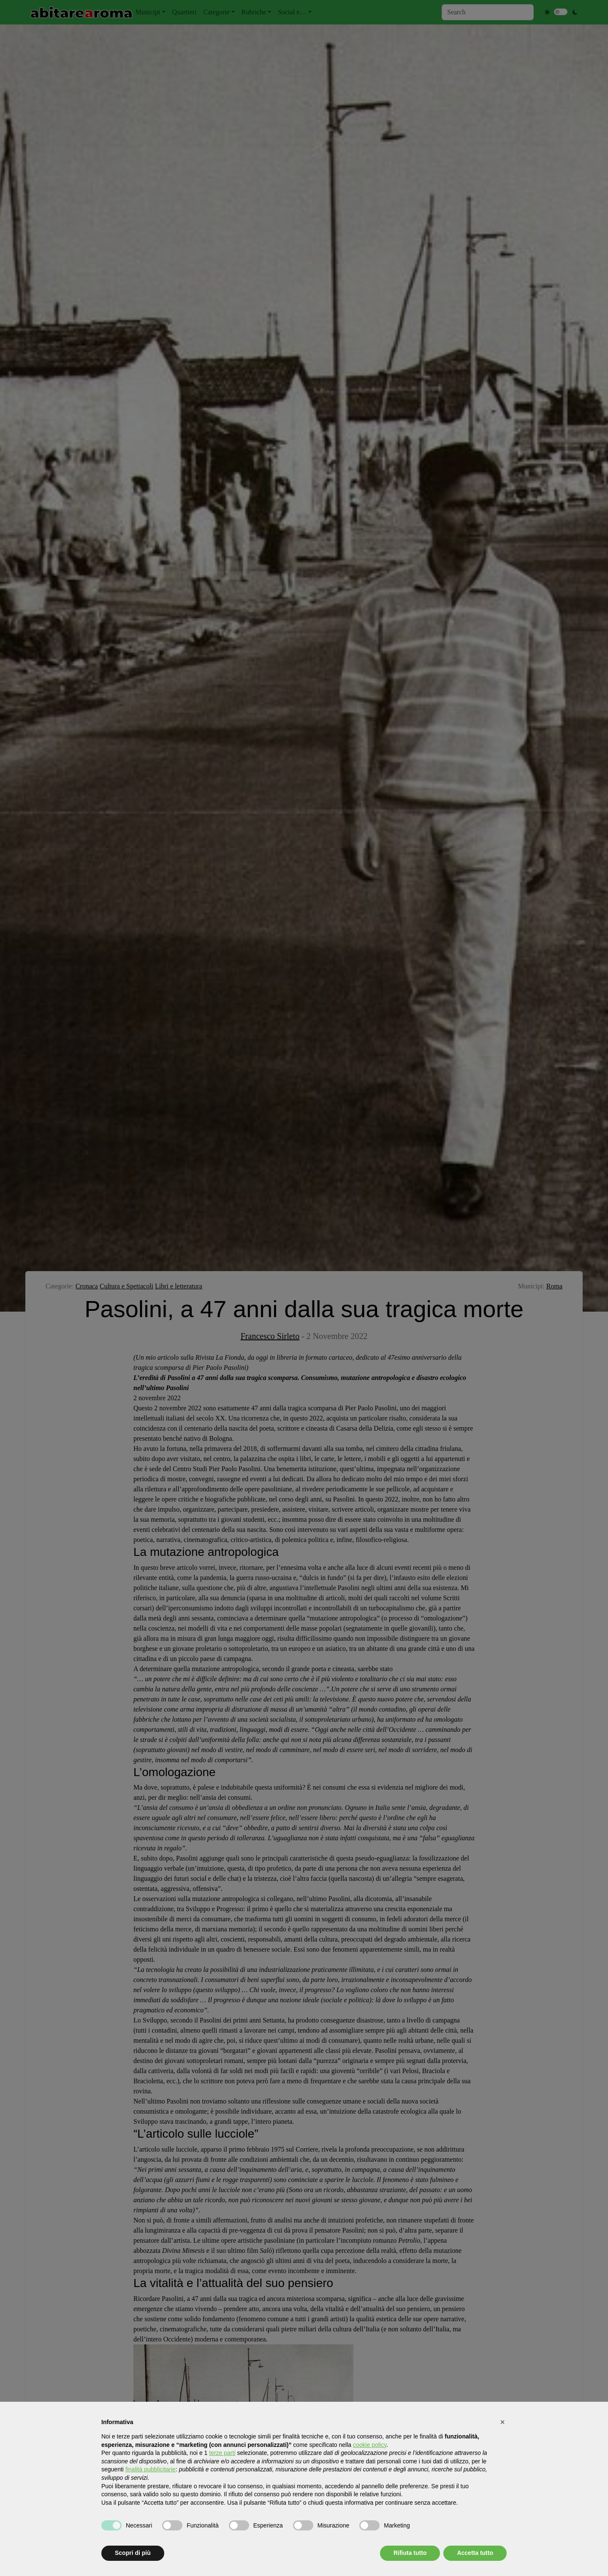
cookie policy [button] (369, 2444)
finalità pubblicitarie (150, 2469)
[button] (502, 2422)
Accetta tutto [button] (475, 2552)
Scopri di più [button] (133, 2552)
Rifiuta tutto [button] (410, 2552)
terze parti (222, 2452)
